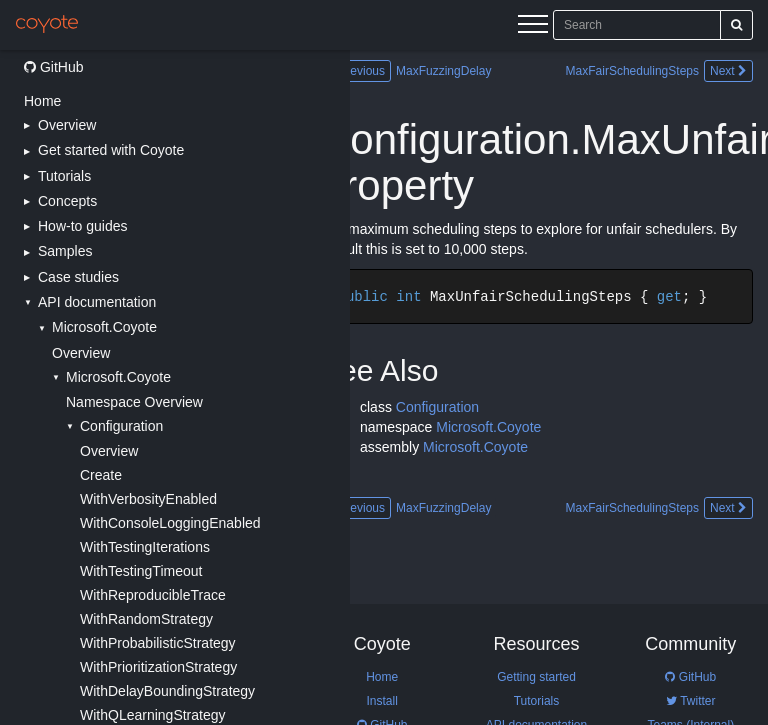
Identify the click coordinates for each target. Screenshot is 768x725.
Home (42, 101)
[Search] (736, 25)
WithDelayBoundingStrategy (167, 691)
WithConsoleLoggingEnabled (170, 523)
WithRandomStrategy (146, 619)
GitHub (53, 67)
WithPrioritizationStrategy (158, 667)
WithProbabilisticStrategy (158, 643)
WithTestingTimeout (141, 571)
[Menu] (533, 27)
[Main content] (559, 387)
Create (101, 475)
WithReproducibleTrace (153, 595)
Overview (81, 353)
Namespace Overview (134, 402)
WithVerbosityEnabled (148, 499)
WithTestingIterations (145, 547)
